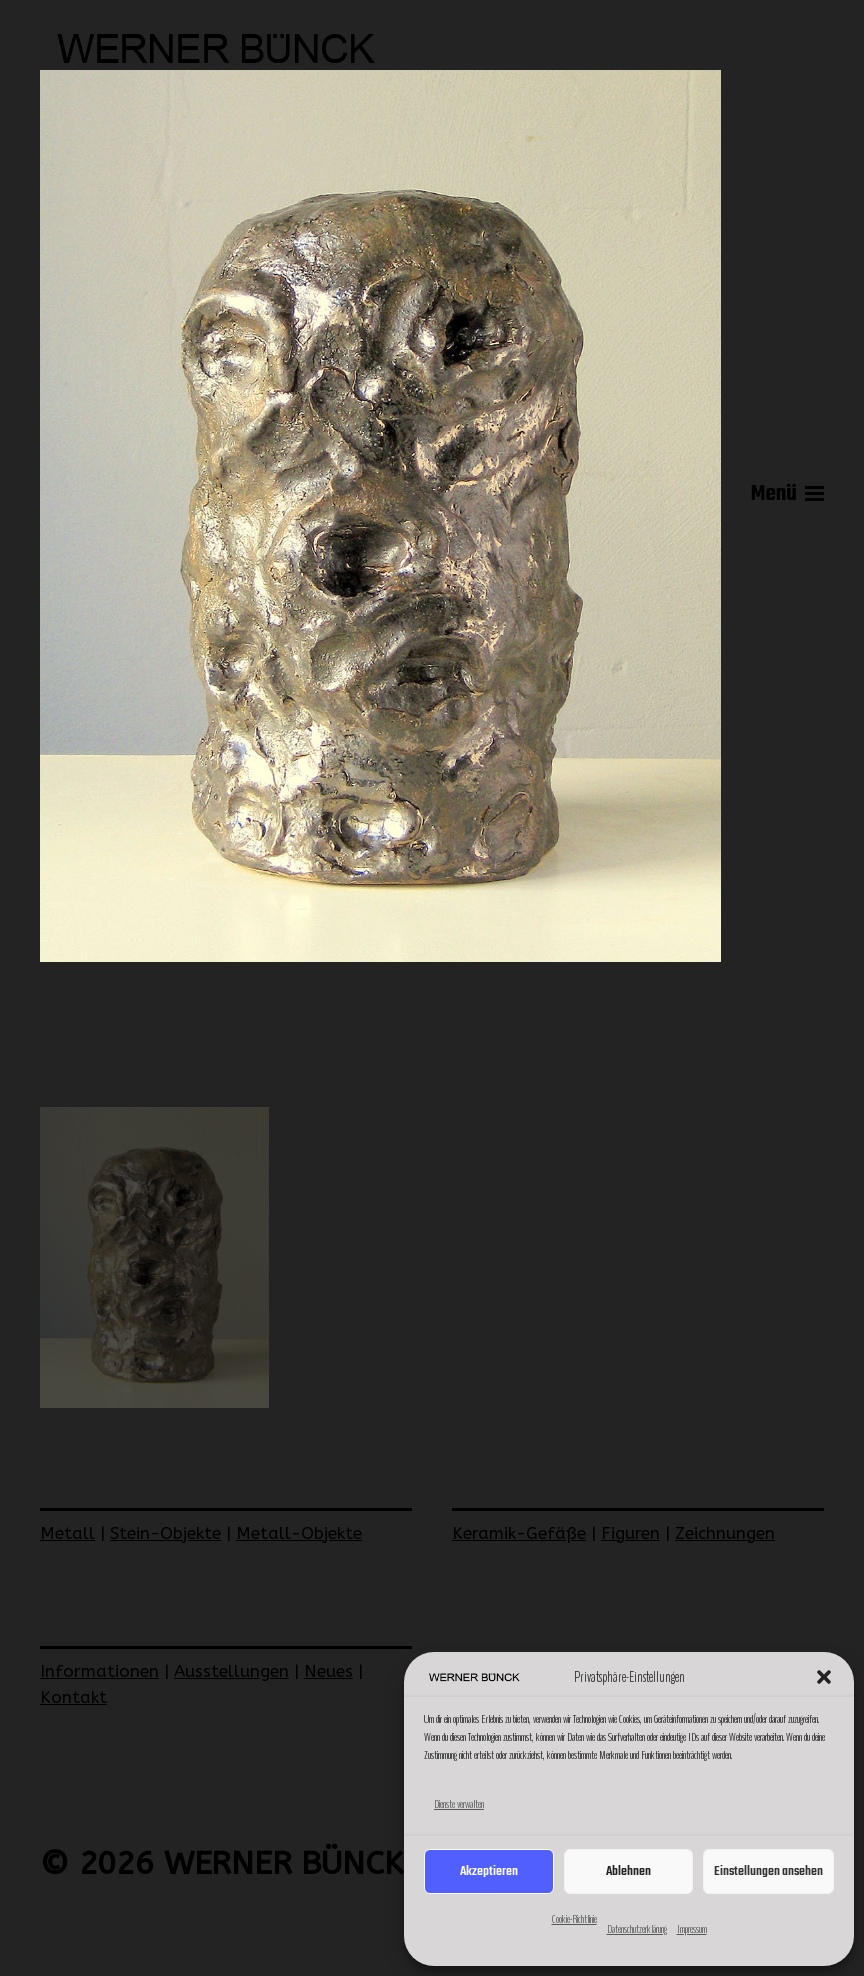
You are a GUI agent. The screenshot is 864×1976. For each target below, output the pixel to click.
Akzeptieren (489, 1871)
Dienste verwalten (459, 1804)
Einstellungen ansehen (768, 1871)
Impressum (692, 1929)
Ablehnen (628, 1871)
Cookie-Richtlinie (574, 1919)
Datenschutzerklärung (637, 1929)
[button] (824, 1677)
